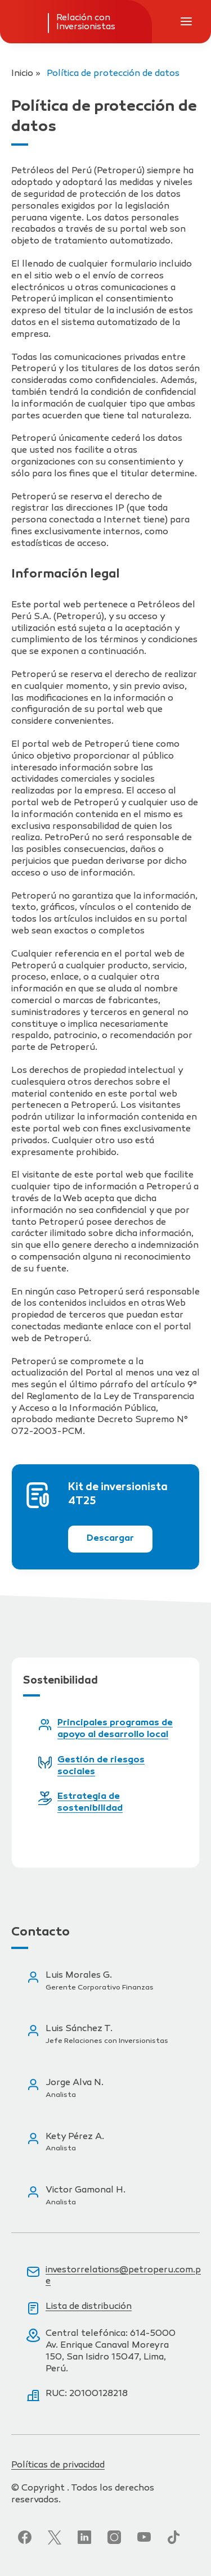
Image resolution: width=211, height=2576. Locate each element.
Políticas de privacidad (58, 2465)
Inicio (22, 74)
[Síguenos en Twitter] (54, 2537)
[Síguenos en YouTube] (144, 2537)
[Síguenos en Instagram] (114, 2537)
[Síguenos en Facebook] (24, 2537)
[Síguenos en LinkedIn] (84, 2537)
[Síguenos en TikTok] (173, 2537)
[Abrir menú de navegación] (186, 21)
